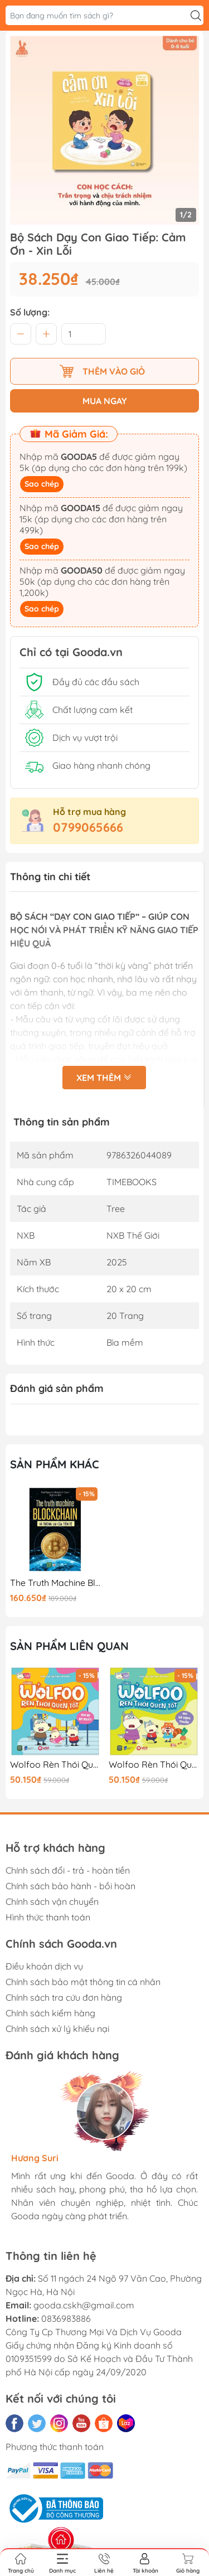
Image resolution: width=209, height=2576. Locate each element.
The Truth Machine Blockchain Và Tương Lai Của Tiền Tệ (55, 1583)
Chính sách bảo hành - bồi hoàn (70, 1885)
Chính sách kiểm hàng (50, 2013)
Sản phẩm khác (54, 1464)
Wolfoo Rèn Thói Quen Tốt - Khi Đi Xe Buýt (55, 1764)
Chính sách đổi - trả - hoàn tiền (68, 1870)
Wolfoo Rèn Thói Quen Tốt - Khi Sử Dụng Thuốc (154, 1764)
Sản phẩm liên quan (69, 1646)
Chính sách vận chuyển (52, 1901)
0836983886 (66, 2318)
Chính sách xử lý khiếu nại (57, 2028)
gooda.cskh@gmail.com (83, 2305)
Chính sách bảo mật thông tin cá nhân (83, 1981)
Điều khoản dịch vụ (44, 1966)
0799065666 (88, 827)
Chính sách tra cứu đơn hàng (64, 1997)
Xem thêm (104, 1078)
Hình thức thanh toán (48, 1917)
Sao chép (42, 484)
